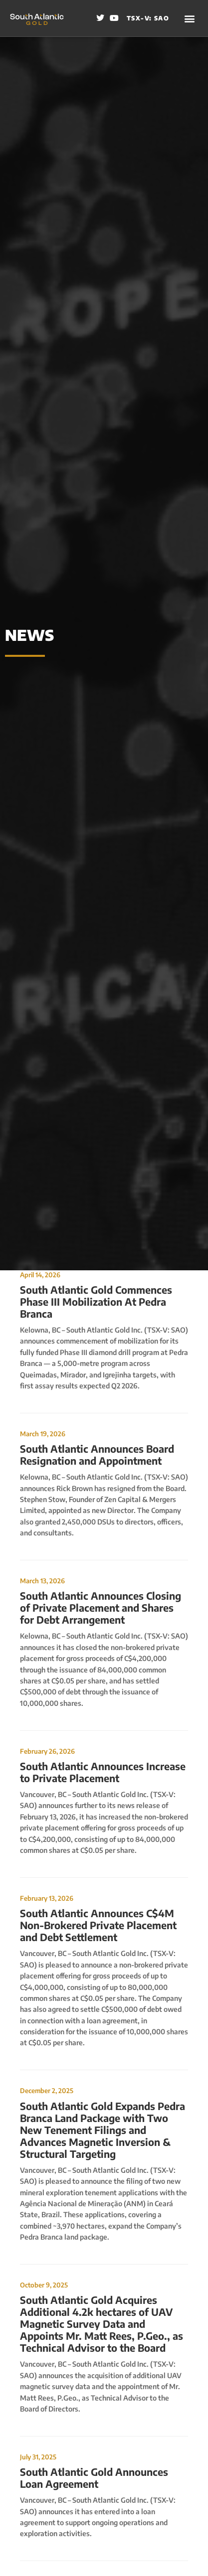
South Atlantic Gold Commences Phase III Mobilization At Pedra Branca (96, 1301)
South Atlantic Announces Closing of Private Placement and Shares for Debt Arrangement (100, 1607)
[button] (190, 18)
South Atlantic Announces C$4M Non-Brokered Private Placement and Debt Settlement (98, 1925)
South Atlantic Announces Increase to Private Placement (103, 1772)
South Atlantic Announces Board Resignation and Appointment (97, 1454)
